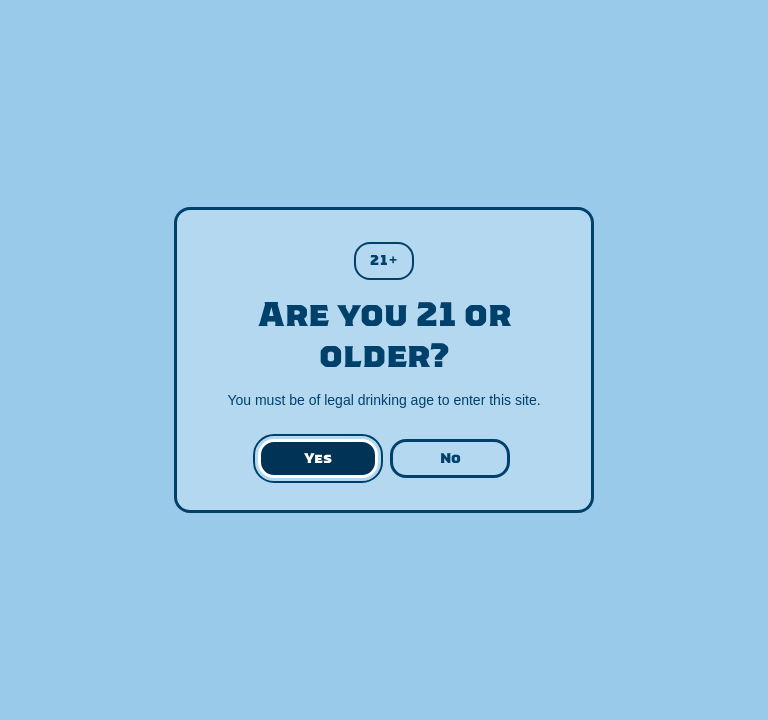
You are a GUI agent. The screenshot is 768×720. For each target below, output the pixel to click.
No (450, 458)
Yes (318, 458)
